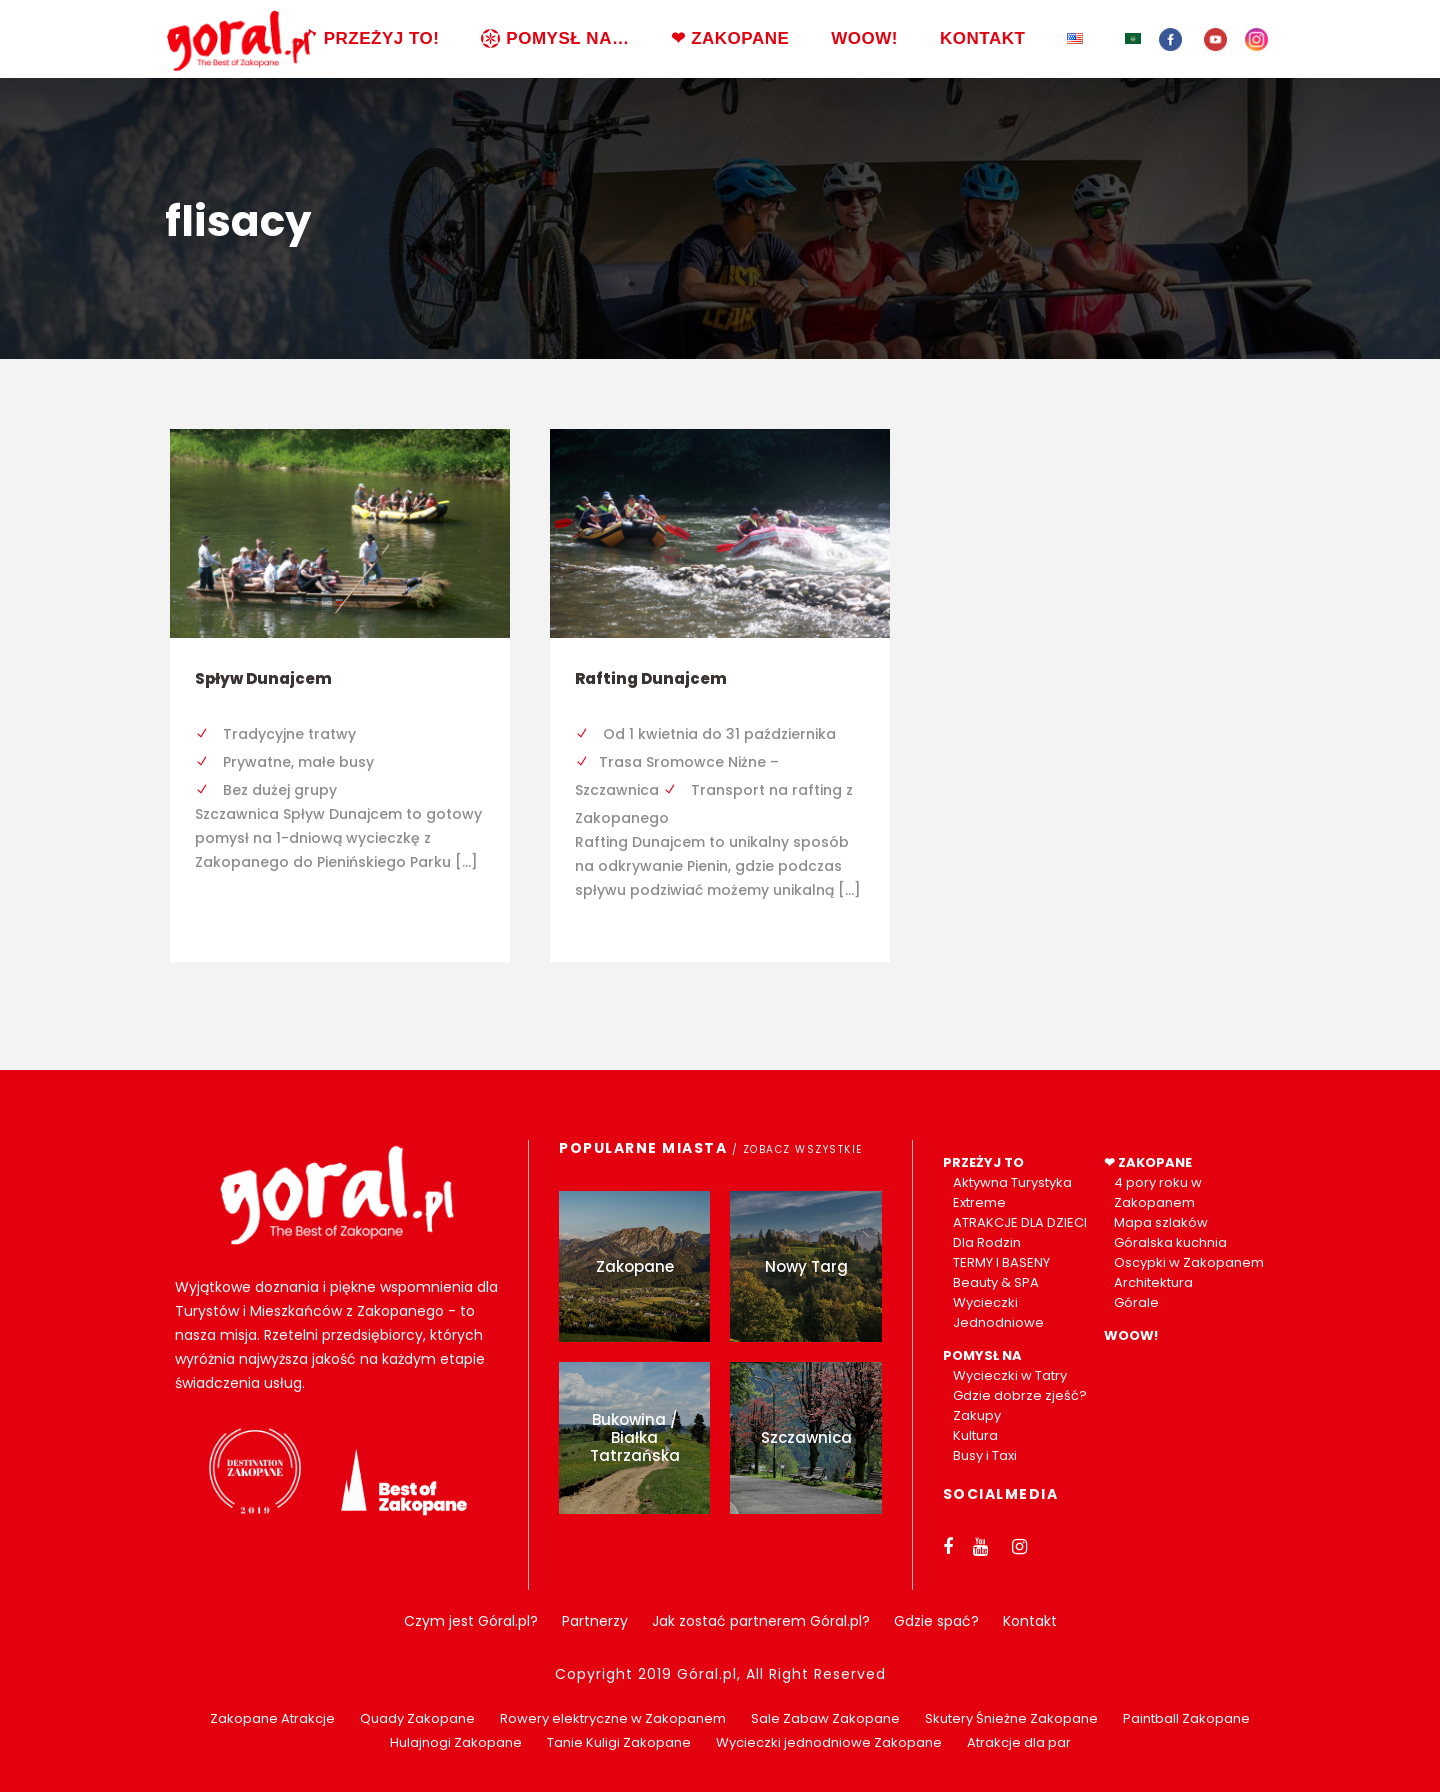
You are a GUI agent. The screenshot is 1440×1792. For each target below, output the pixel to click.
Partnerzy (595, 1621)
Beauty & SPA (996, 1282)
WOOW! (864, 38)
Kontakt (1030, 1621)
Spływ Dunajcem (263, 678)
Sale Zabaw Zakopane (825, 1718)
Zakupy (977, 1415)
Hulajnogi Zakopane (456, 1742)
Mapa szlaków (1161, 1222)
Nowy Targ (806, 1266)
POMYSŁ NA (982, 1355)
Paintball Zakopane (1186, 1718)
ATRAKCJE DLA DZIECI (1020, 1222)
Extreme (979, 1202)
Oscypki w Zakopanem (1189, 1262)
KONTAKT (982, 38)
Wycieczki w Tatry (1010, 1375)
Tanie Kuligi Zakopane (619, 1742)
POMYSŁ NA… (555, 38)
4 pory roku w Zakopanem (1158, 1192)
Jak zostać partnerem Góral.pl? (761, 1621)
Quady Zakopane (417, 1718)
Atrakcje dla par (1019, 1742)
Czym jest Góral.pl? (471, 1621)
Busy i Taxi (985, 1455)
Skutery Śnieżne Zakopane (1011, 1718)
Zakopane (635, 1266)
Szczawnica (806, 1437)
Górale (1136, 1302)
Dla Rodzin (987, 1242)
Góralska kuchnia (1170, 1242)
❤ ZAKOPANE (730, 38)
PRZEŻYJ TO (983, 1162)
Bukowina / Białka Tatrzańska (635, 1437)
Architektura (1153, 1282)
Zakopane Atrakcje (272, 1718)
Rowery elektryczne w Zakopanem (613, 1718)
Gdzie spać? (936, 1621)
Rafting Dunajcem (651, 678)
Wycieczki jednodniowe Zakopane (829, 1742)
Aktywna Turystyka (1012, 1182)
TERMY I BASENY (1001, 1262)
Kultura (975, 1435)
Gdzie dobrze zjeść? (1020, 1395)
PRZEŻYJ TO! (369, 38)
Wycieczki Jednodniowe (998, 1312)
